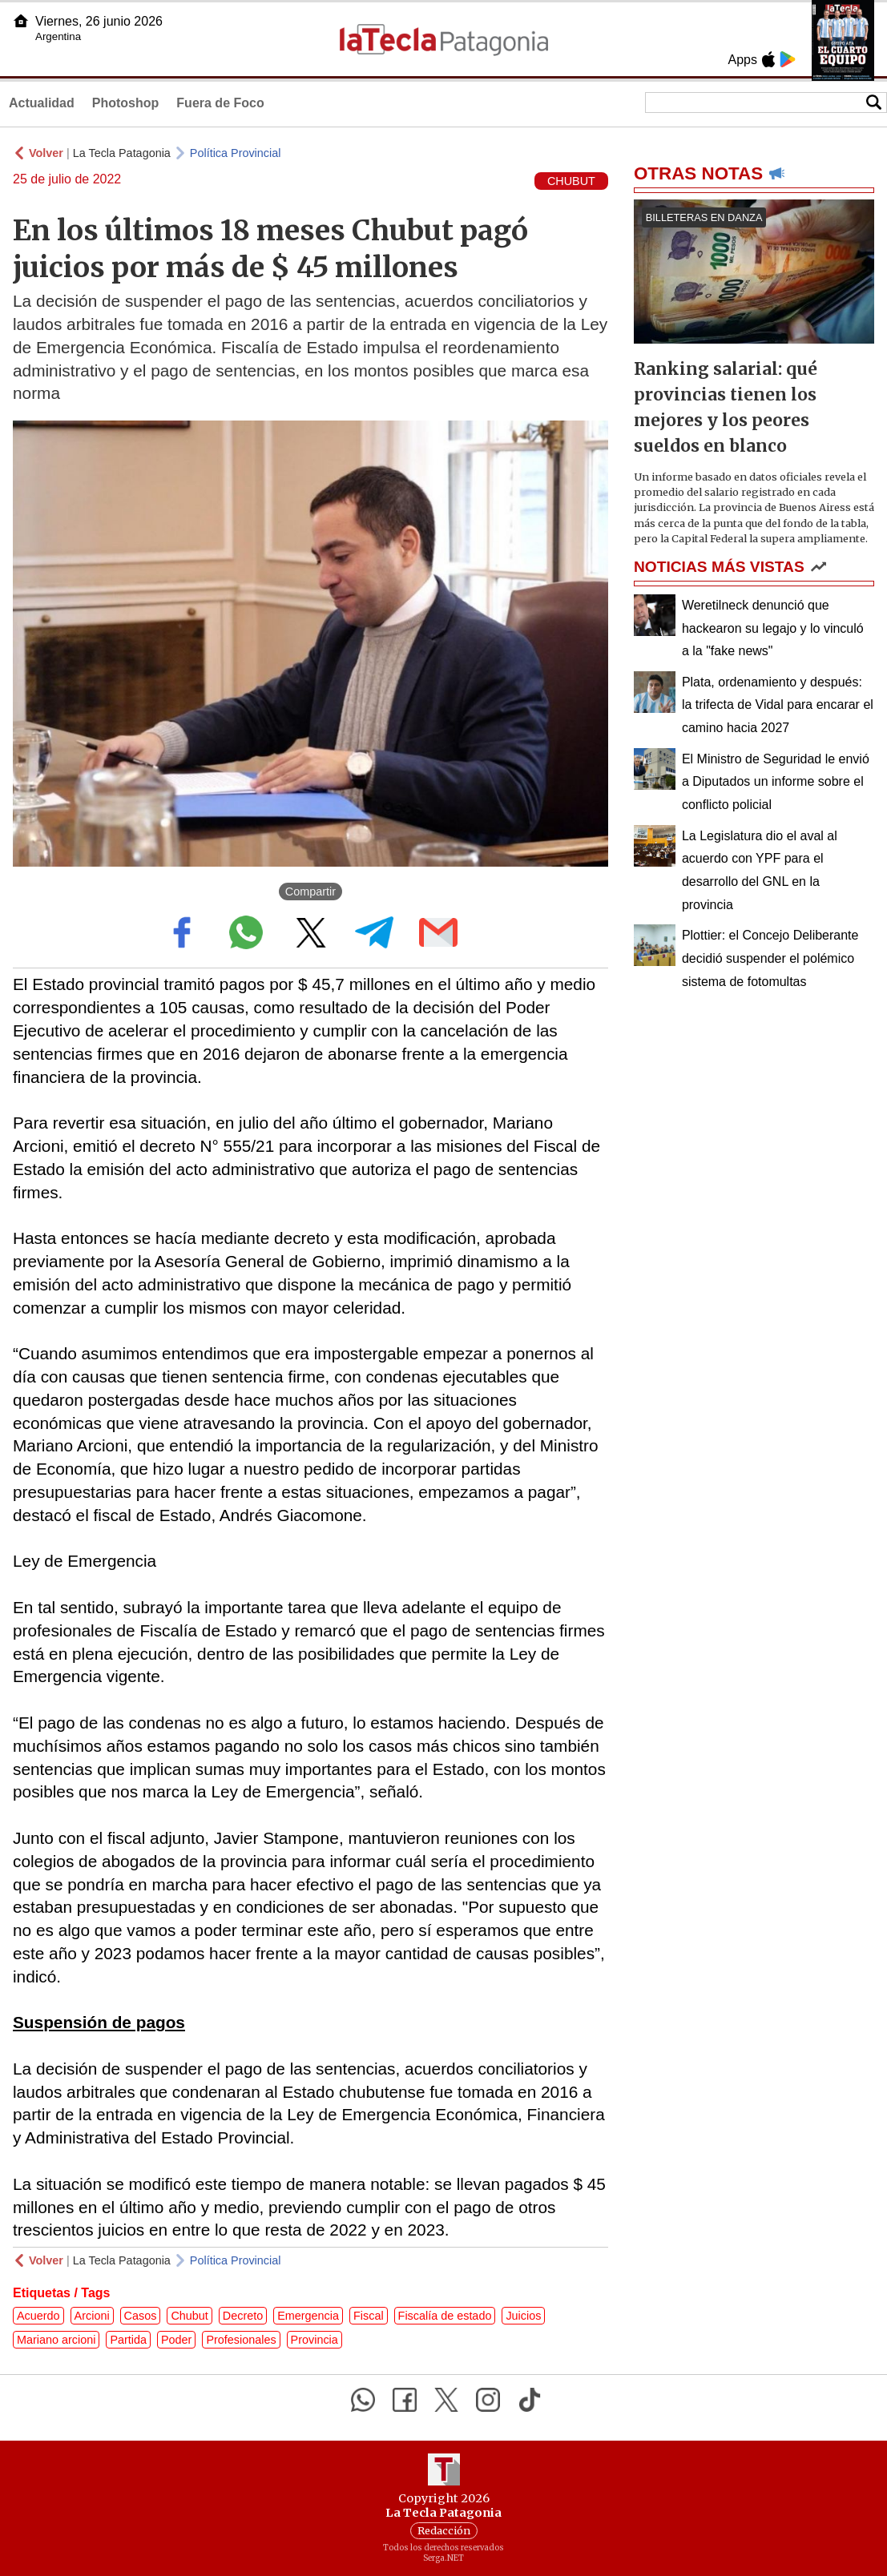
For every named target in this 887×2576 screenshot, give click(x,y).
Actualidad (42, 103)
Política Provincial (235, 153)
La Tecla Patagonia (122, 153)
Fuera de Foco (220, 103)
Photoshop (125, 103)
